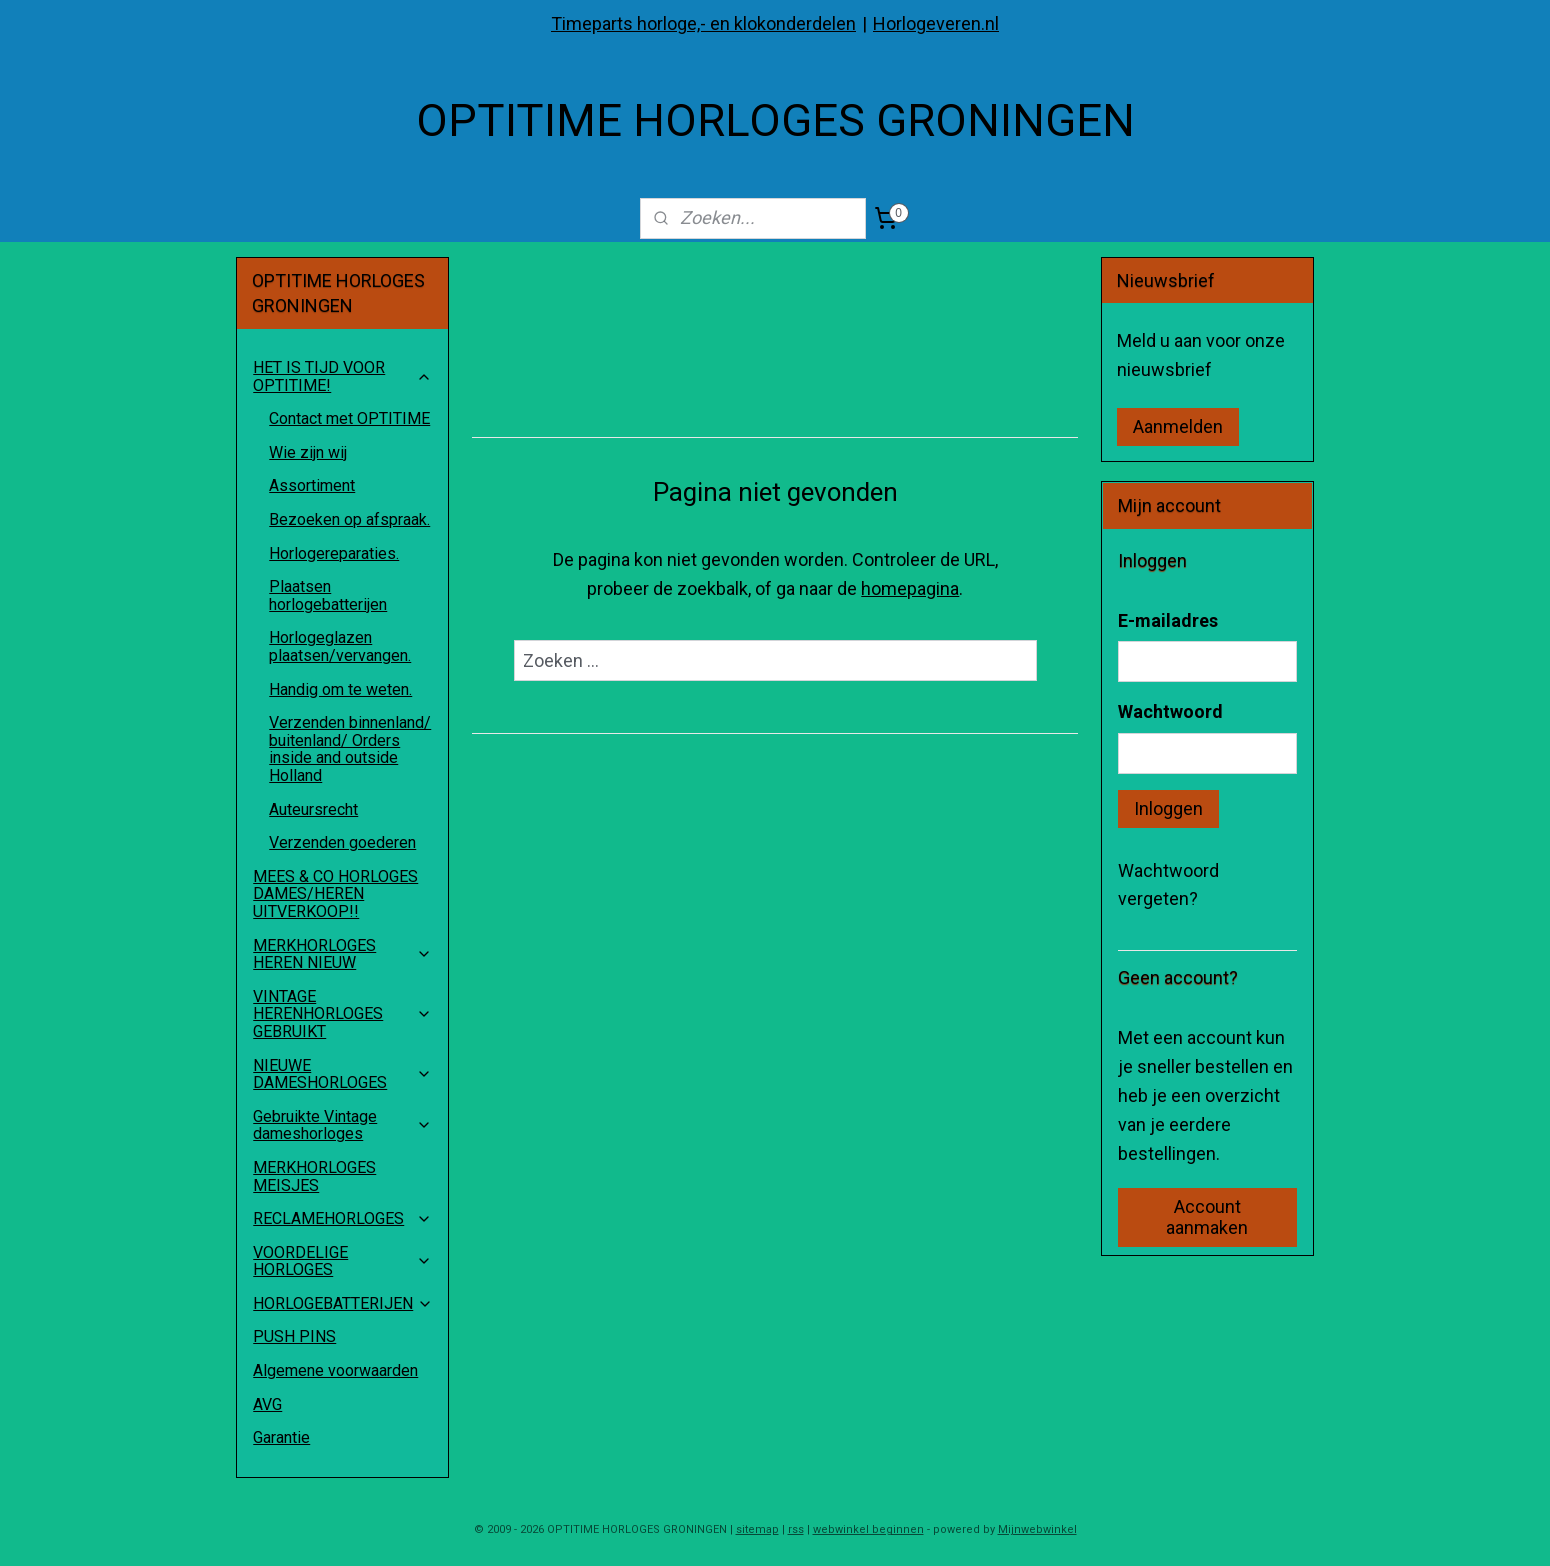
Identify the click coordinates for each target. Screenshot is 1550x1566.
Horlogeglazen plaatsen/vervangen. (340, 646)
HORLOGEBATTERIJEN (343, 1303)
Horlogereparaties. (334, 553)
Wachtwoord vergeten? (1168, 885)
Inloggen (1168, 808)
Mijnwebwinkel (1037, 1529)
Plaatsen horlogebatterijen (328, 595)
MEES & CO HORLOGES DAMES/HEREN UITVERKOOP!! (335, 894)
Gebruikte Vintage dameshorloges (342, 1125)
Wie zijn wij (308, 452)
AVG (267, 1404)
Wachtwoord (1170, 711)
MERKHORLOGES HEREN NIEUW (342, 954)
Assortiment (312, 485)
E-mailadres (1168, 620)
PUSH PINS (294, 1336)
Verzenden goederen (342, 842)
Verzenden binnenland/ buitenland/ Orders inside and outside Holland (350, 749)
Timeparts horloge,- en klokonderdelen (703, 23)
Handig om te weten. (340, 689)
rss (796, 1529)
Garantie (281, 1437)
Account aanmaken (1207, 1217)
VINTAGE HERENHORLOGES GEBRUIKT (342, 1014)
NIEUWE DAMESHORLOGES (342, 1074)
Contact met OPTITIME (349, 418)
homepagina (910, 588)
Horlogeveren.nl (936, 23)
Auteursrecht (313, 809)
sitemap (757, 1529)
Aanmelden (1178, 426)
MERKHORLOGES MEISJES (314, 1176)
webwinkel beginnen (868, 1529)
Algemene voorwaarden (335, 1370)
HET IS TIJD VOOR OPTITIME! (342, 376)
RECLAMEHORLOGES (342, 1218)
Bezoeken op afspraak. (349, 519)
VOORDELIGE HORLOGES (342, 1261)
